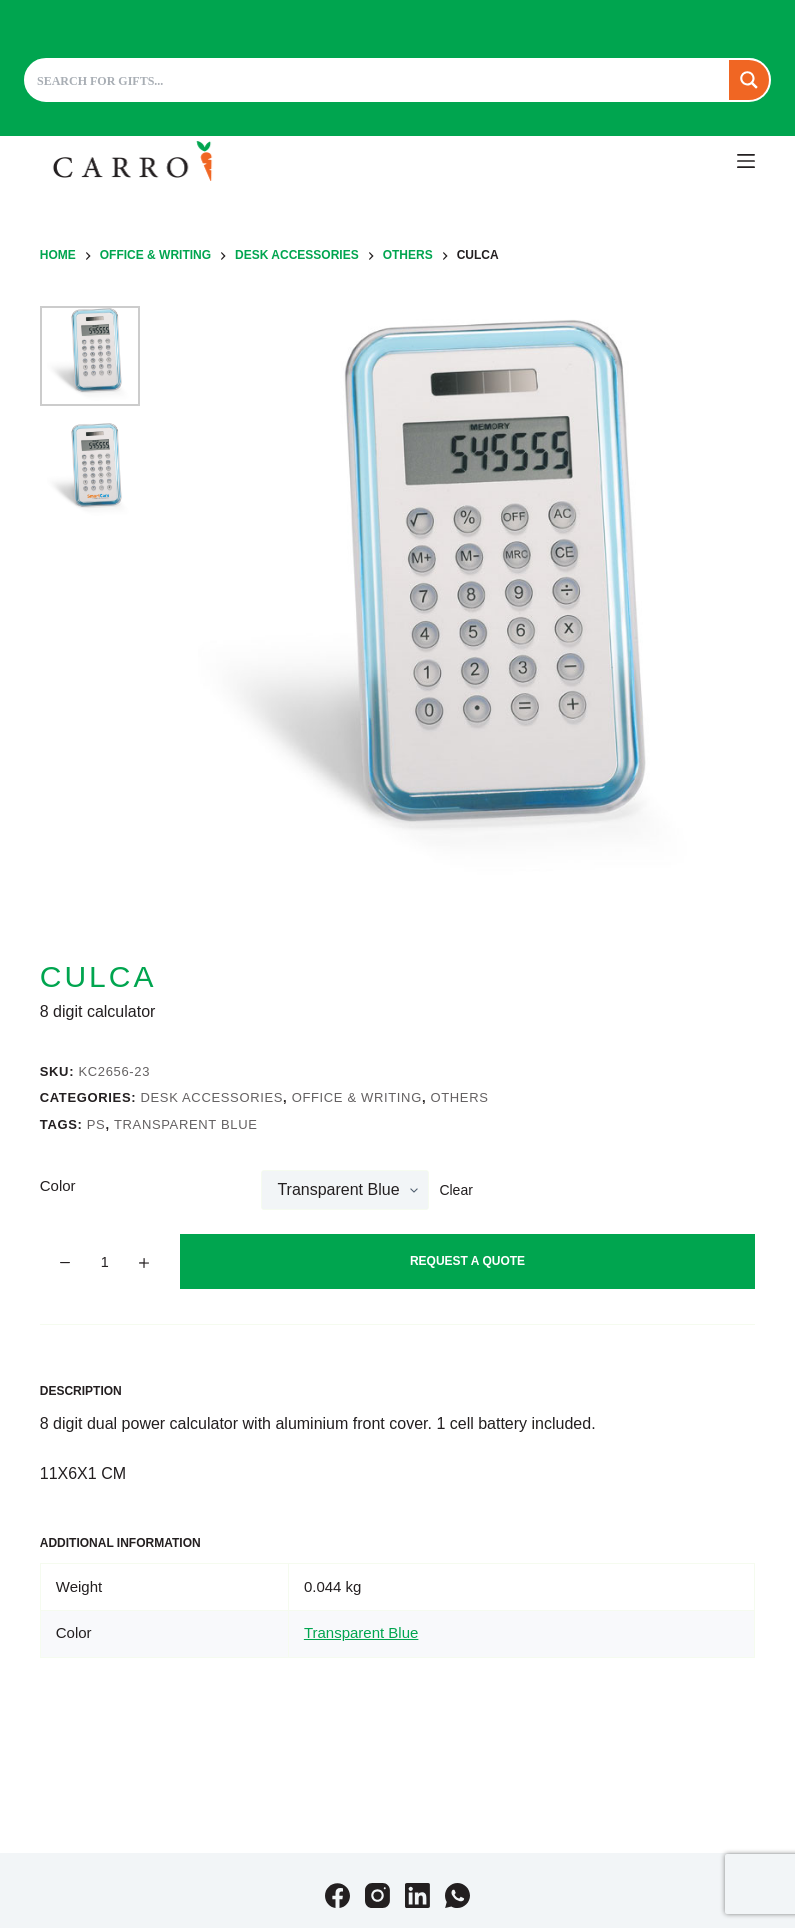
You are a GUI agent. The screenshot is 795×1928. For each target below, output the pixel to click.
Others (459, 1097)
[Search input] (378, 80)
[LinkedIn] (417, 1895)
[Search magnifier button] (749, 80)
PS (96, 1124)
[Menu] (746, 161)
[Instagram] (377, 1895)
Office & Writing (357, 1097)
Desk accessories (211, 1097)
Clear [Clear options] (455, 1190)
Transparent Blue (186, 1124)
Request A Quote (467, 1261)
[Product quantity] (105, 1261)
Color (58, 1185)
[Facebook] (337, 1895)
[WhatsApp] (457, 1895)
